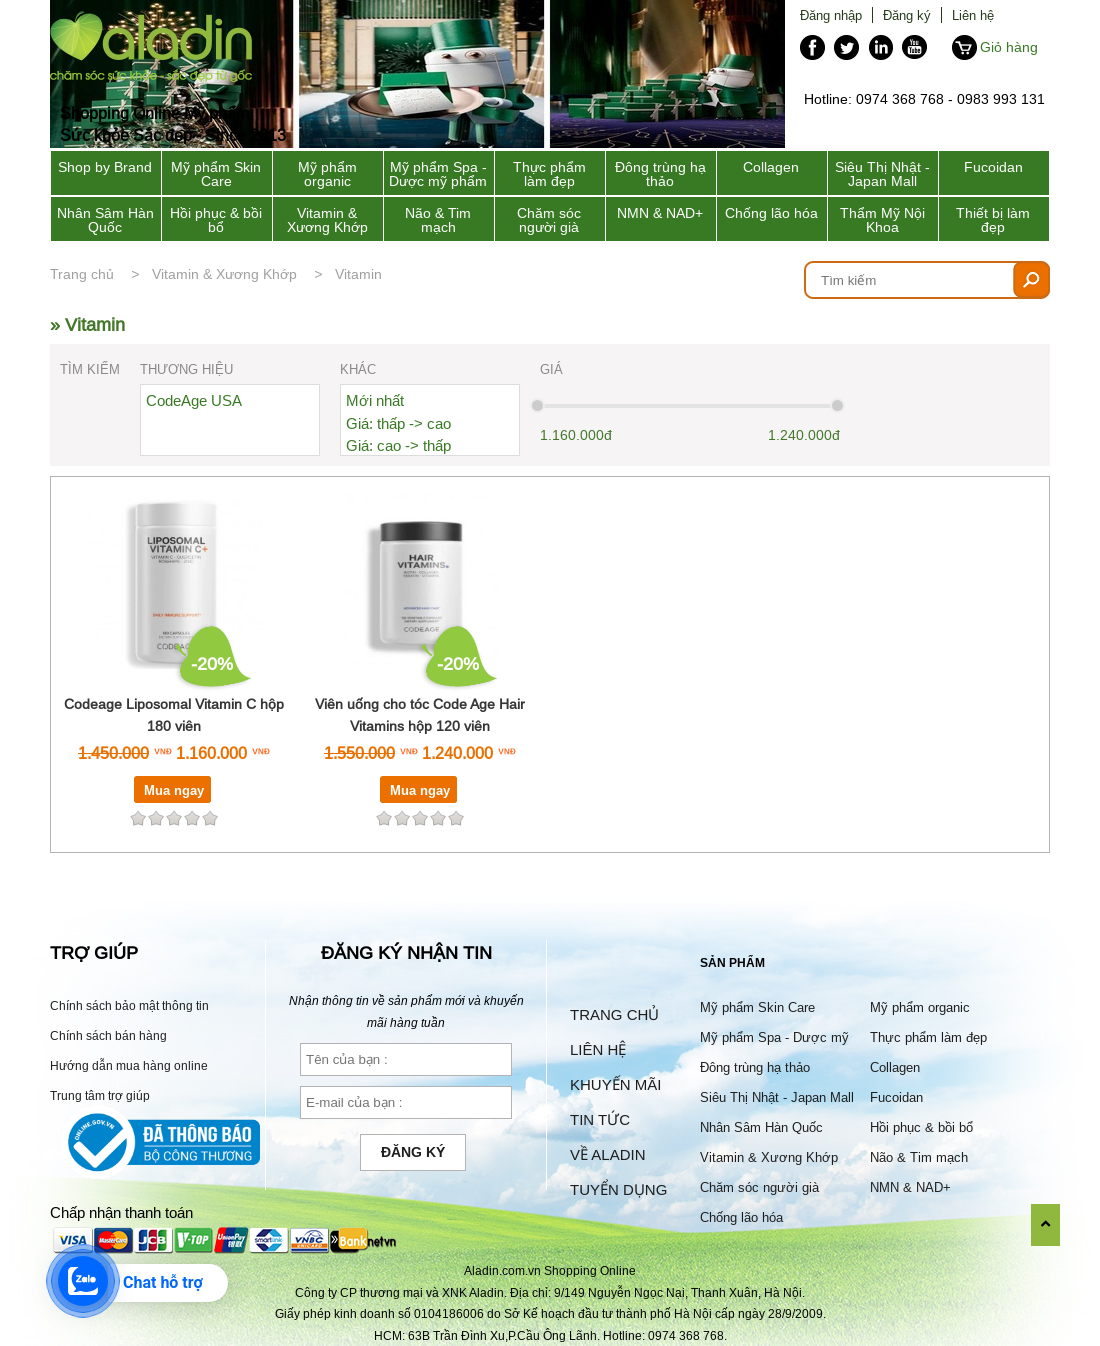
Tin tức (600, 1119)
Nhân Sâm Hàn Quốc (105, 220)
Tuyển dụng (618, 1189)
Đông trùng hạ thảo (660, 174)
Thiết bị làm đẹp (993, 220)
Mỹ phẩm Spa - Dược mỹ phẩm (438, 174)
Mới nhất (375, 400)
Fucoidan (993, 167)
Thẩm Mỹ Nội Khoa (882, 220)
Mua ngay (174, 790)
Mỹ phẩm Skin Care (216, 174)
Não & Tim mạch (438, 220)
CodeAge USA (194, 400)
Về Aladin (608, 1154)
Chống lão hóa (771, 213)
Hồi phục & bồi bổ (216, 220)
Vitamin (358, 274)
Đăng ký (907, 15)
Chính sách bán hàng (108, 1035)
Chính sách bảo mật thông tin (129, 1005)
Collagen (771, 167)
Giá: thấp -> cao (398, 423)
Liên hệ (973, 15)
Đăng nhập (831, 15)
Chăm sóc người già (549, 220)
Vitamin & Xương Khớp (327, 220)
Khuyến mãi (615, 1084)
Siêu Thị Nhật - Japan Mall (882, 174)
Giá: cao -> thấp (398, 445)
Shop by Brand (105, 167)
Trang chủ (82, 274)
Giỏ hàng (1009, 47)
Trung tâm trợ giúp (100, 1095)
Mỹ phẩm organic (327, 174)
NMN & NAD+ (660, 213)
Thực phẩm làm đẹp (549, 174)
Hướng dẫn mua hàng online (129, 1065)
